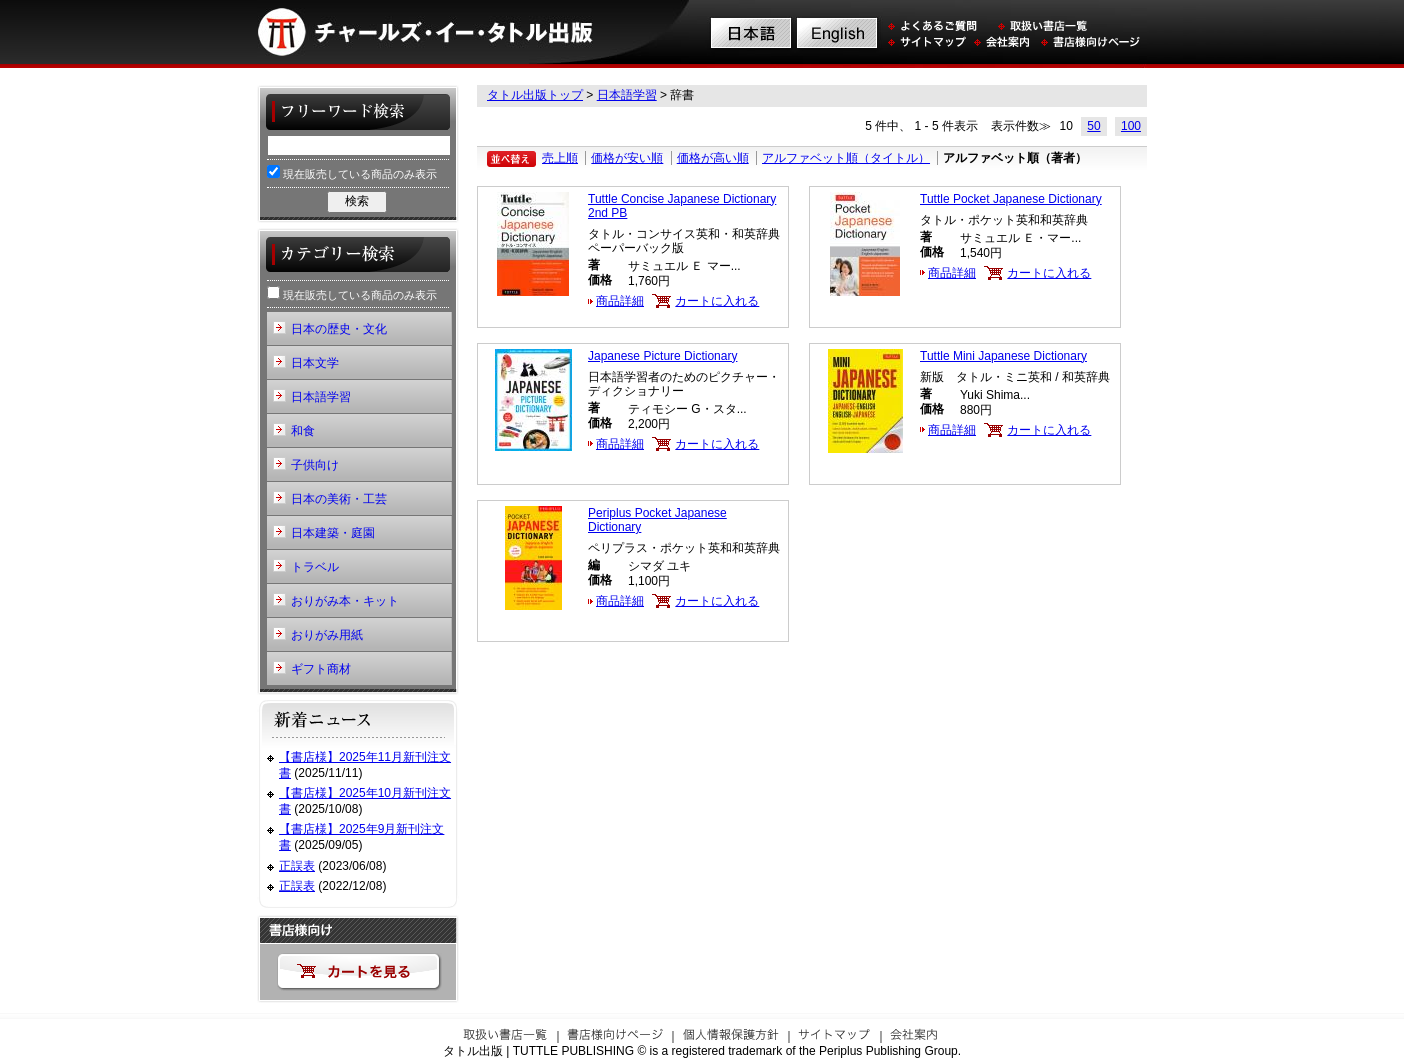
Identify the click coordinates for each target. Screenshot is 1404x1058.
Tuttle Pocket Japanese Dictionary (1011, 199)
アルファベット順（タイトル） (846, 158)
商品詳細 (620, 301)
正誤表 (297, 866)
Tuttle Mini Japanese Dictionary (1003, 356)
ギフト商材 (321, 669)
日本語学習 (627, 95)
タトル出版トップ (535, 95)
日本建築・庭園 (333, 533)
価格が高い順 (713, 158)
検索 (357, 201)
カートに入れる (717, 301)
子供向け (315, 465)
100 (1131, 126)
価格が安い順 (627, 158)
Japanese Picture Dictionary (662, 356)
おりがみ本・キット (345, 601)
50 (1093, 126)
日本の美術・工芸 (339, 499)
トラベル (315, 567)
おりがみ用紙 (327, 635)
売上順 (560, 158)
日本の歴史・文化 (339, 329)
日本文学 (315, 363)
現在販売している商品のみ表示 (352, 172)
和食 (303, 431)
